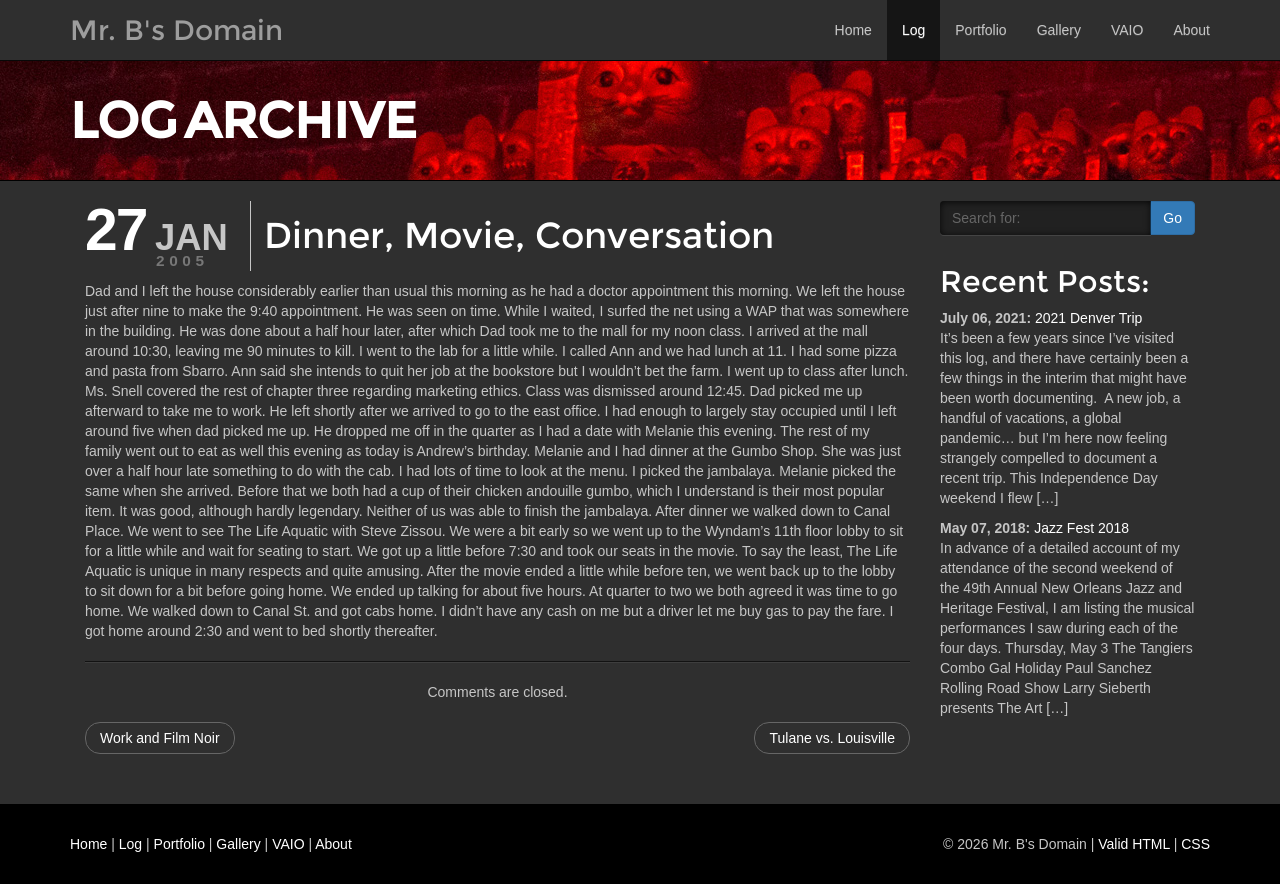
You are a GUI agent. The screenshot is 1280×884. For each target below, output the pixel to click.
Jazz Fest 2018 (1081, 528)
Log (913, 30)
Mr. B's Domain (176, 30)
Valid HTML (1134, 844)
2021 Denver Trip (1088, 318)
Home (853, 30)
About (1191, 30)
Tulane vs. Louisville (832, 738)
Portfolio (980, 30)
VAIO (1127, 30)
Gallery (1059, 30)
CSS (1195, 844)
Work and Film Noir (160, 738)
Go (1172, 218)
